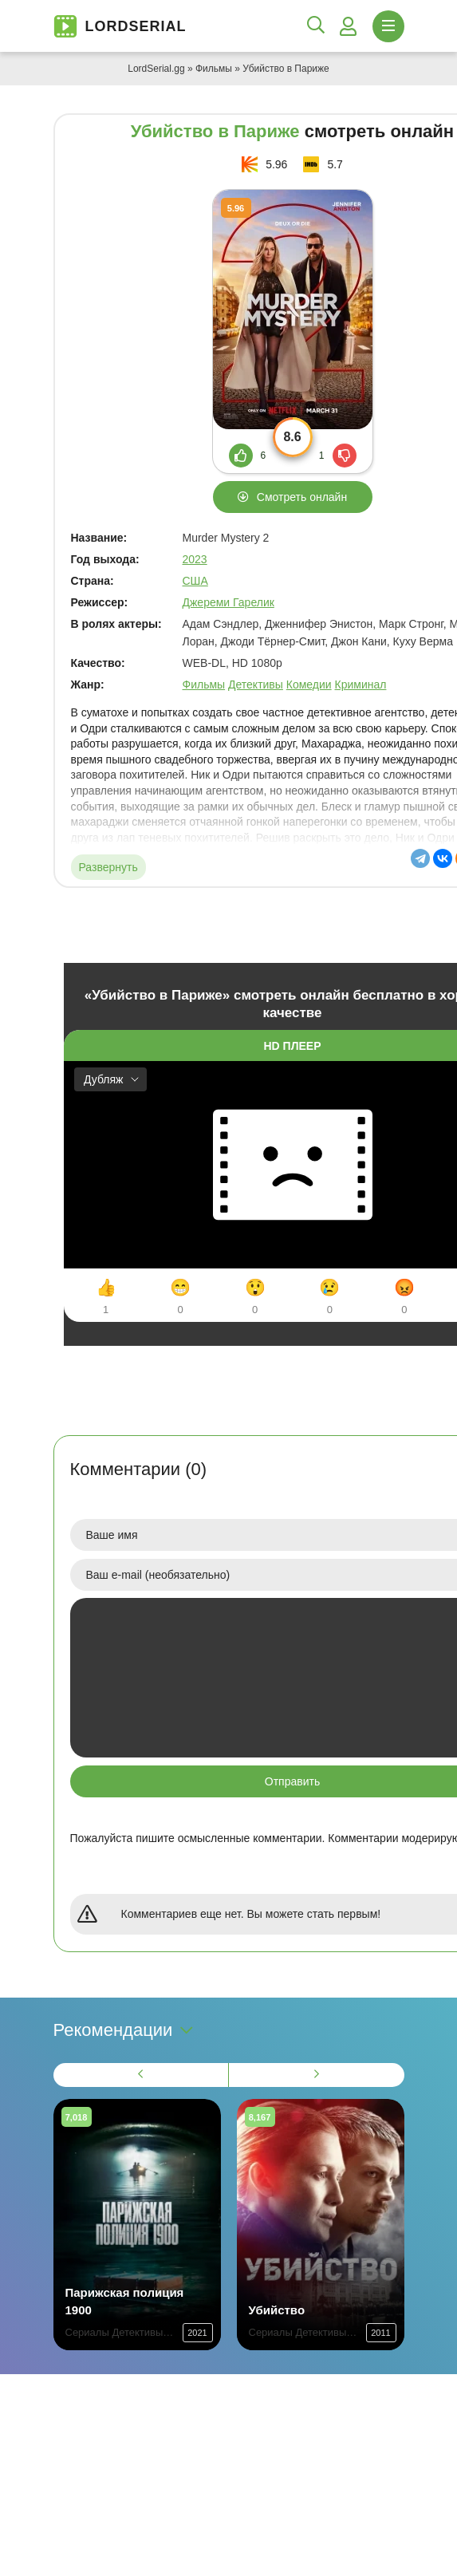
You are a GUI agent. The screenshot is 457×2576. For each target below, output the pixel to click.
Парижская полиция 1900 (124, 2301)
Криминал (361, 684)
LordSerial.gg (156, 68)
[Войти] (348, 26)
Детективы (255, 684)
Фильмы (213, 68)
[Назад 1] (141, 2075)
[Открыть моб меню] (388, 26)
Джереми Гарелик (228, 602)
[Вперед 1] (316, 2075)
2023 (195, 559)
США (195, 580)
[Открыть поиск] (316, 26)
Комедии (309, 684)
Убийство (277, 2310)
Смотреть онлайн (302, 497)
